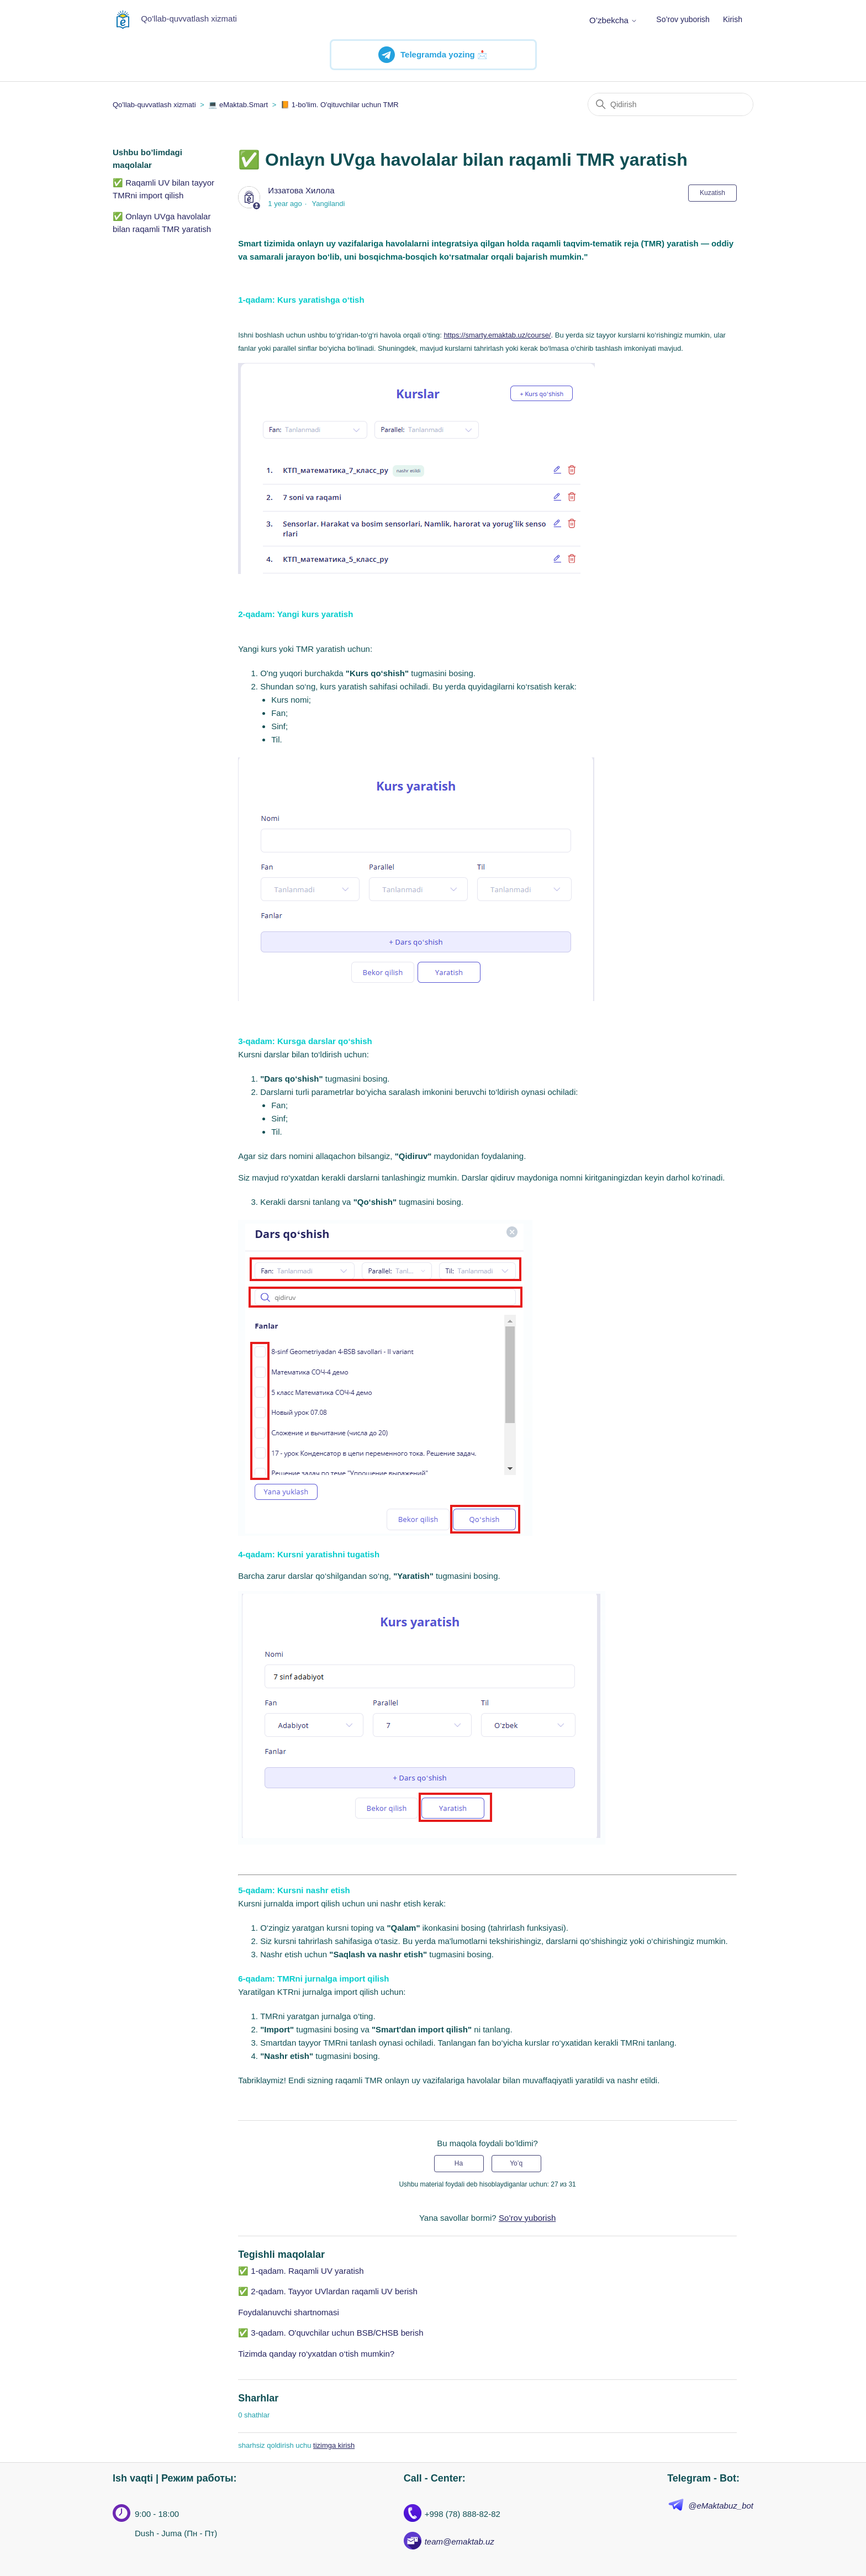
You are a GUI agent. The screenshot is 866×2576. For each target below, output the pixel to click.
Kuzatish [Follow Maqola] (712, 193)
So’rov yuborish (683, 19)
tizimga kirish (334, 2445)
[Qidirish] (670, 104)
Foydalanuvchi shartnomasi (288, 2312)
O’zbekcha (613, 20)
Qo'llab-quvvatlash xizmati (154, 105)
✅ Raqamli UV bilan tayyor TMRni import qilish (163, 189)
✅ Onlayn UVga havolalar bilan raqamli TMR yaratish (162, 223)
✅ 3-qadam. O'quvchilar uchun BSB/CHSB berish (330, 2332)
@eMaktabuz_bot (720, 2505)
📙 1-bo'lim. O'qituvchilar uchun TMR (340, 105)
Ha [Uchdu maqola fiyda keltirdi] (459, 2163)
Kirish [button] (732, 19)
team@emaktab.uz (459, 2541)
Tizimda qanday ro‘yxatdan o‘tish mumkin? (316, 2353)
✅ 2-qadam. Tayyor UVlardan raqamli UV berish (328, 2291)
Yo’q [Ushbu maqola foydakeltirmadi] (516, 2163)
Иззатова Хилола (301, 190)
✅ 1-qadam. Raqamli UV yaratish (300, 2270)
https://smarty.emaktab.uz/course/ (497, 335)
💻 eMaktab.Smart (238, 105)
